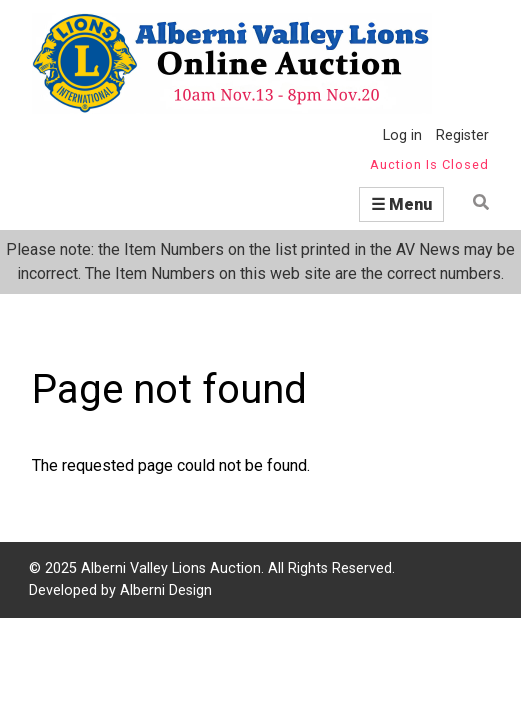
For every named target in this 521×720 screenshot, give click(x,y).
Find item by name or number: (474, 202)
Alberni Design (166, 590)
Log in (402, 135)
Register (462, 135)
